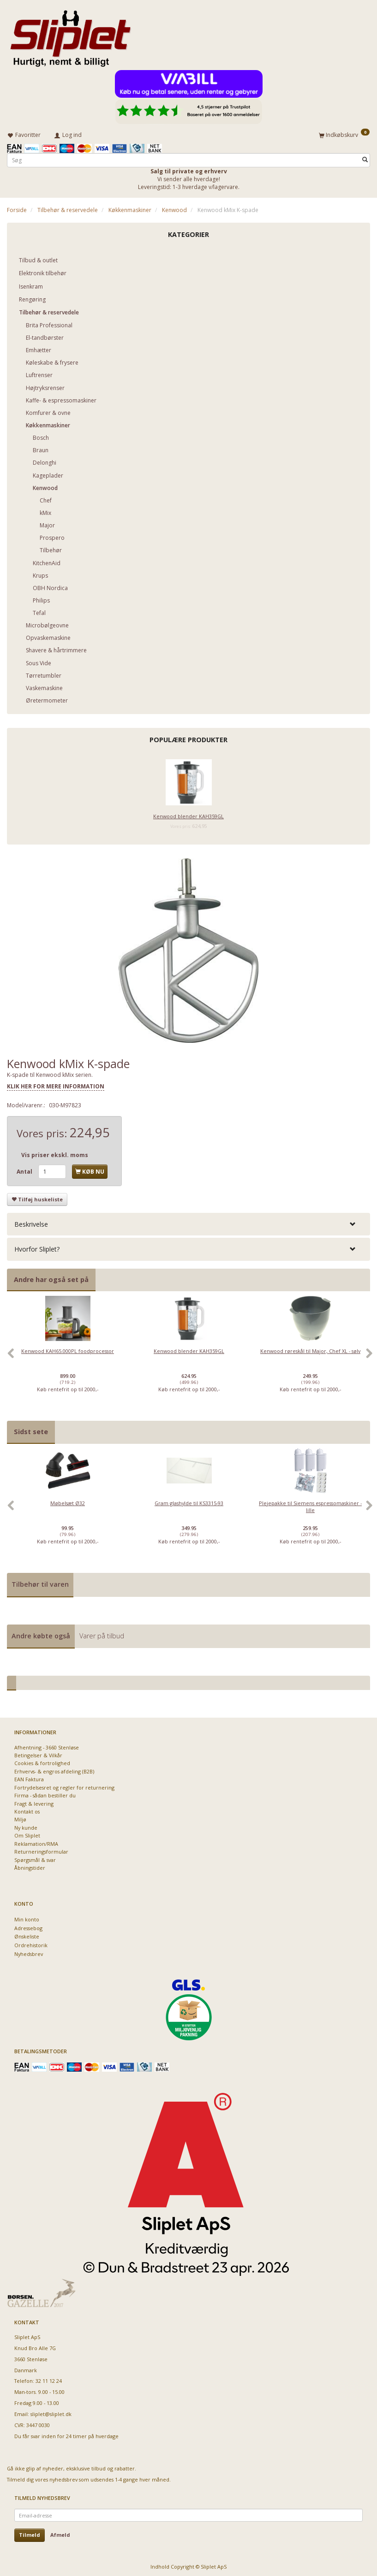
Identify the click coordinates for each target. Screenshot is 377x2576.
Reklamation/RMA (36, 1841)
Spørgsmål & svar (35, 1858)
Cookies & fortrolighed (42, 1761)
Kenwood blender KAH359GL (188, 814)
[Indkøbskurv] (344, 134)
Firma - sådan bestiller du (45, 1793)
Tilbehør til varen (40, 1582)
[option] (67, 1356)
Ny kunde (25, 1825)
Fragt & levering (34, 1801)
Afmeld (60, 2533)
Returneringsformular (41, 1849)
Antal (25, 1170)
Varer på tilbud (101, 1634)
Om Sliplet (27, 1834)
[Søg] (365, 158)
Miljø (20, 1817)
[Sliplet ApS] (70, 35)
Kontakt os (27, 1809)
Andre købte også (41, 1634)
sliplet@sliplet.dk (51, 2412)
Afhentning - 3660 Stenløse (46, 1745)
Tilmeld (29, 2533)
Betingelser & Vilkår (38, 1753)
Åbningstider (29, 1865)
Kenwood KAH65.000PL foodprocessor (67, 1349)
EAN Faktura (29, 1777)
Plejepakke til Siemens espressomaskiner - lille (310, 1505)
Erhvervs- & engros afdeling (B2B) (54, 1769)
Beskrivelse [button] (31, 1222)
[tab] (188, 1222)
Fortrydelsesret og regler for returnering (64, 1785)
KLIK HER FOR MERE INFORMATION (55, 1085)
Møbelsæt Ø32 (67, 1501)
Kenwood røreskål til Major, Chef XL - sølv (310, 1349)
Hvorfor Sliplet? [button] (37, 1248)
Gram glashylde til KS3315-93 (189, 1501)
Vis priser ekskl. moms (54, 1154)
